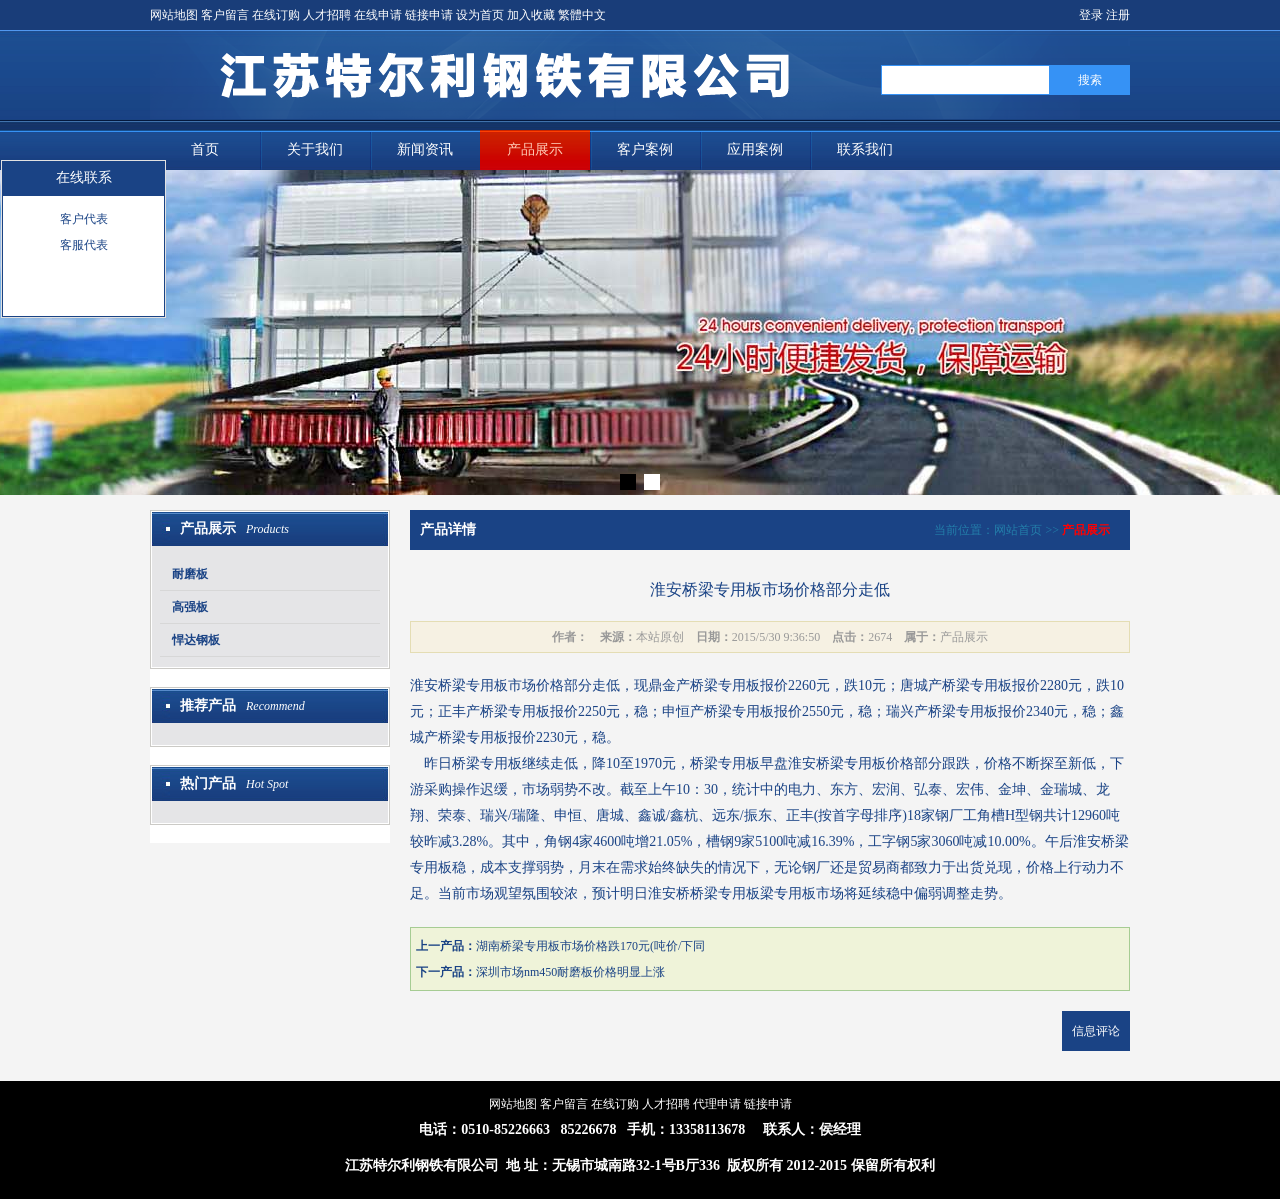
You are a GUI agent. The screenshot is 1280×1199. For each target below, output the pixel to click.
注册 (1118, 15)
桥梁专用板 (473, 685)
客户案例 (645, 149)
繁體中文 (582, 15)
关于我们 (315, 149)
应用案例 (755, 149)
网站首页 (1018, 530)
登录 (1091, 15)
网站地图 (174, 15)
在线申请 (378, 15)
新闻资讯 (425, 149)
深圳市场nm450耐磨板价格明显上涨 (570, 972)
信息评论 (1096, 1031)
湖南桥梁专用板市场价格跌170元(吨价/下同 (590, 946)
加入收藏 (531, 15)
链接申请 (429, 15)
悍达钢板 (196, 640)
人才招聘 (327, 15)
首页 (205, 149)
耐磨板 (190, 574)
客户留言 (225, 15)
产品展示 (535, 149)
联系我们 (865, 149)
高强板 (190, 607)
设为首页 (480, 15)
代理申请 (717, 1104)
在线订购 (276, 15)
